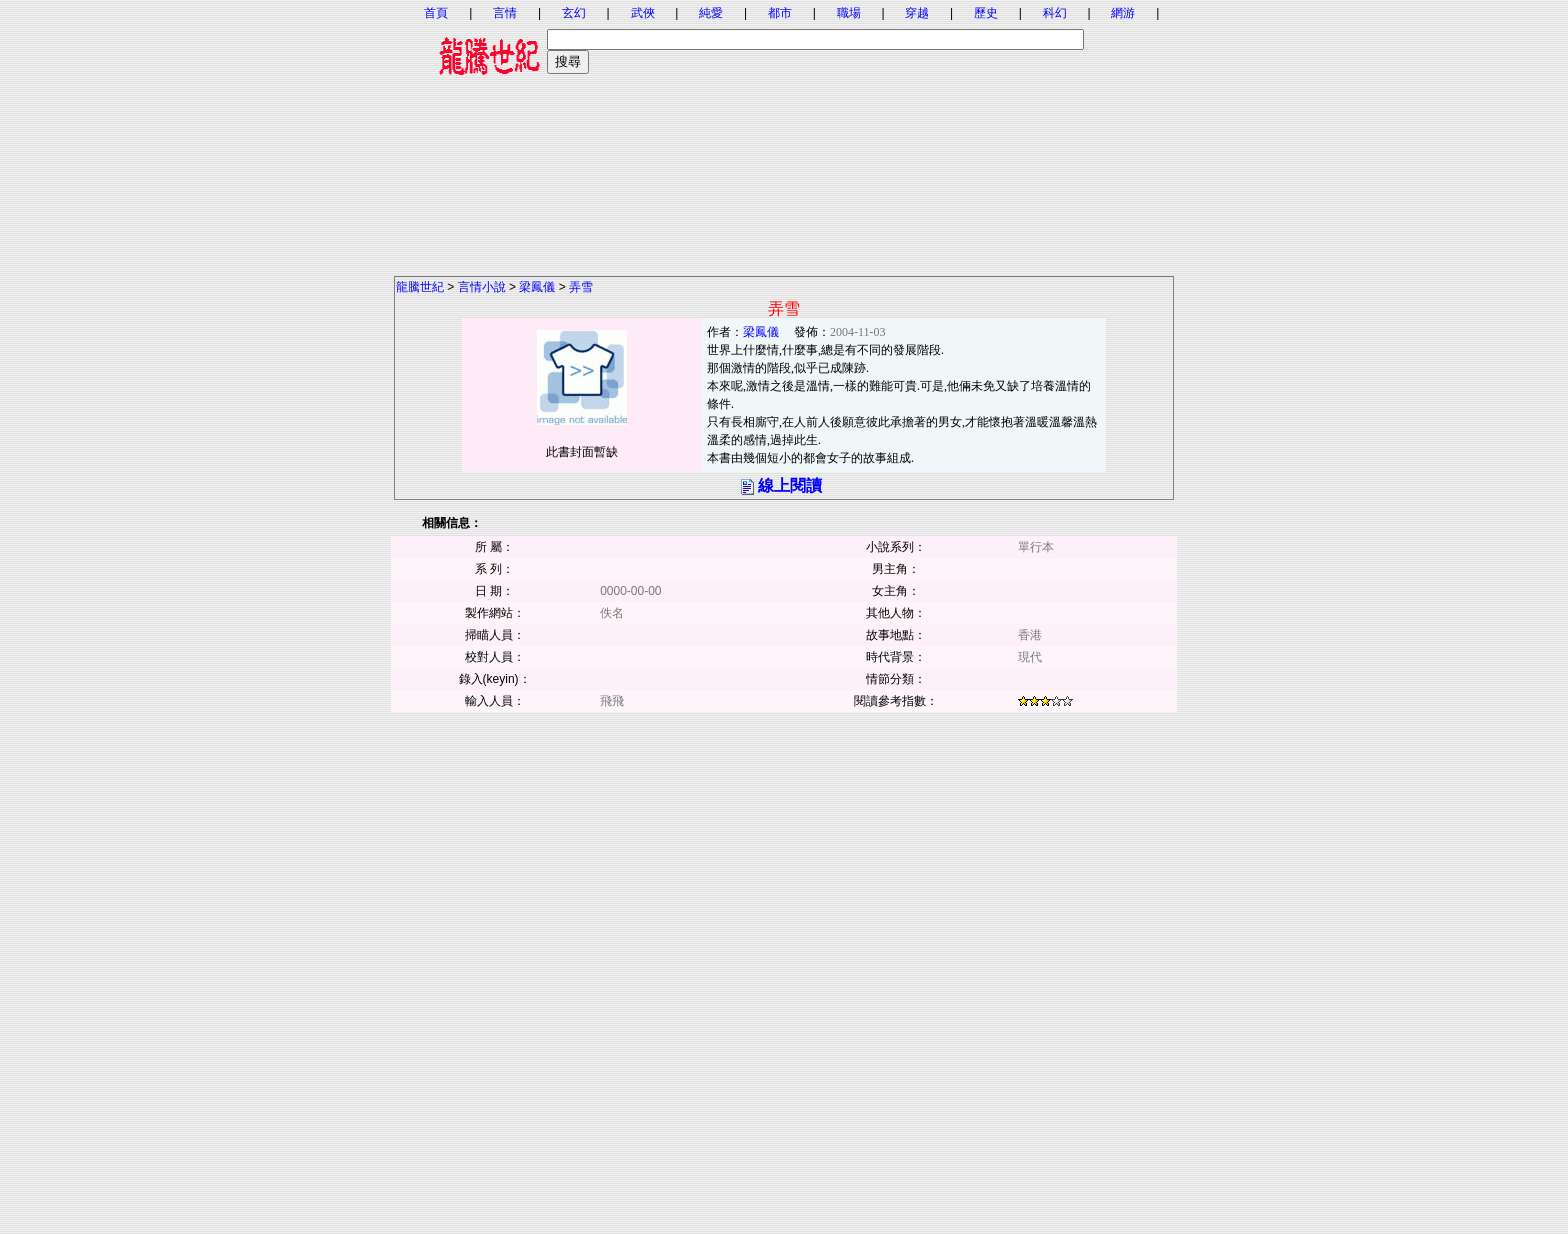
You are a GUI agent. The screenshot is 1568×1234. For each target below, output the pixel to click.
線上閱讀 (790, 485)
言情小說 (482, 287)
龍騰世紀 (420, 287)
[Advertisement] (784, 135)
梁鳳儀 (537, 287)
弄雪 (581, 287)
